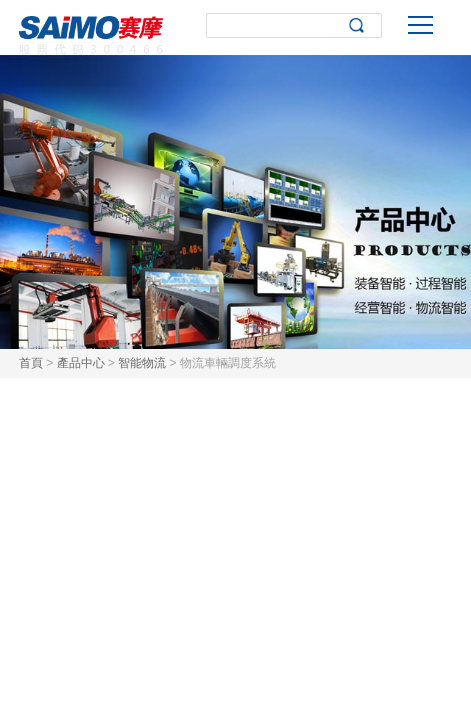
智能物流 (142, 363)
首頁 (31, 363)
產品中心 (81, 363)
